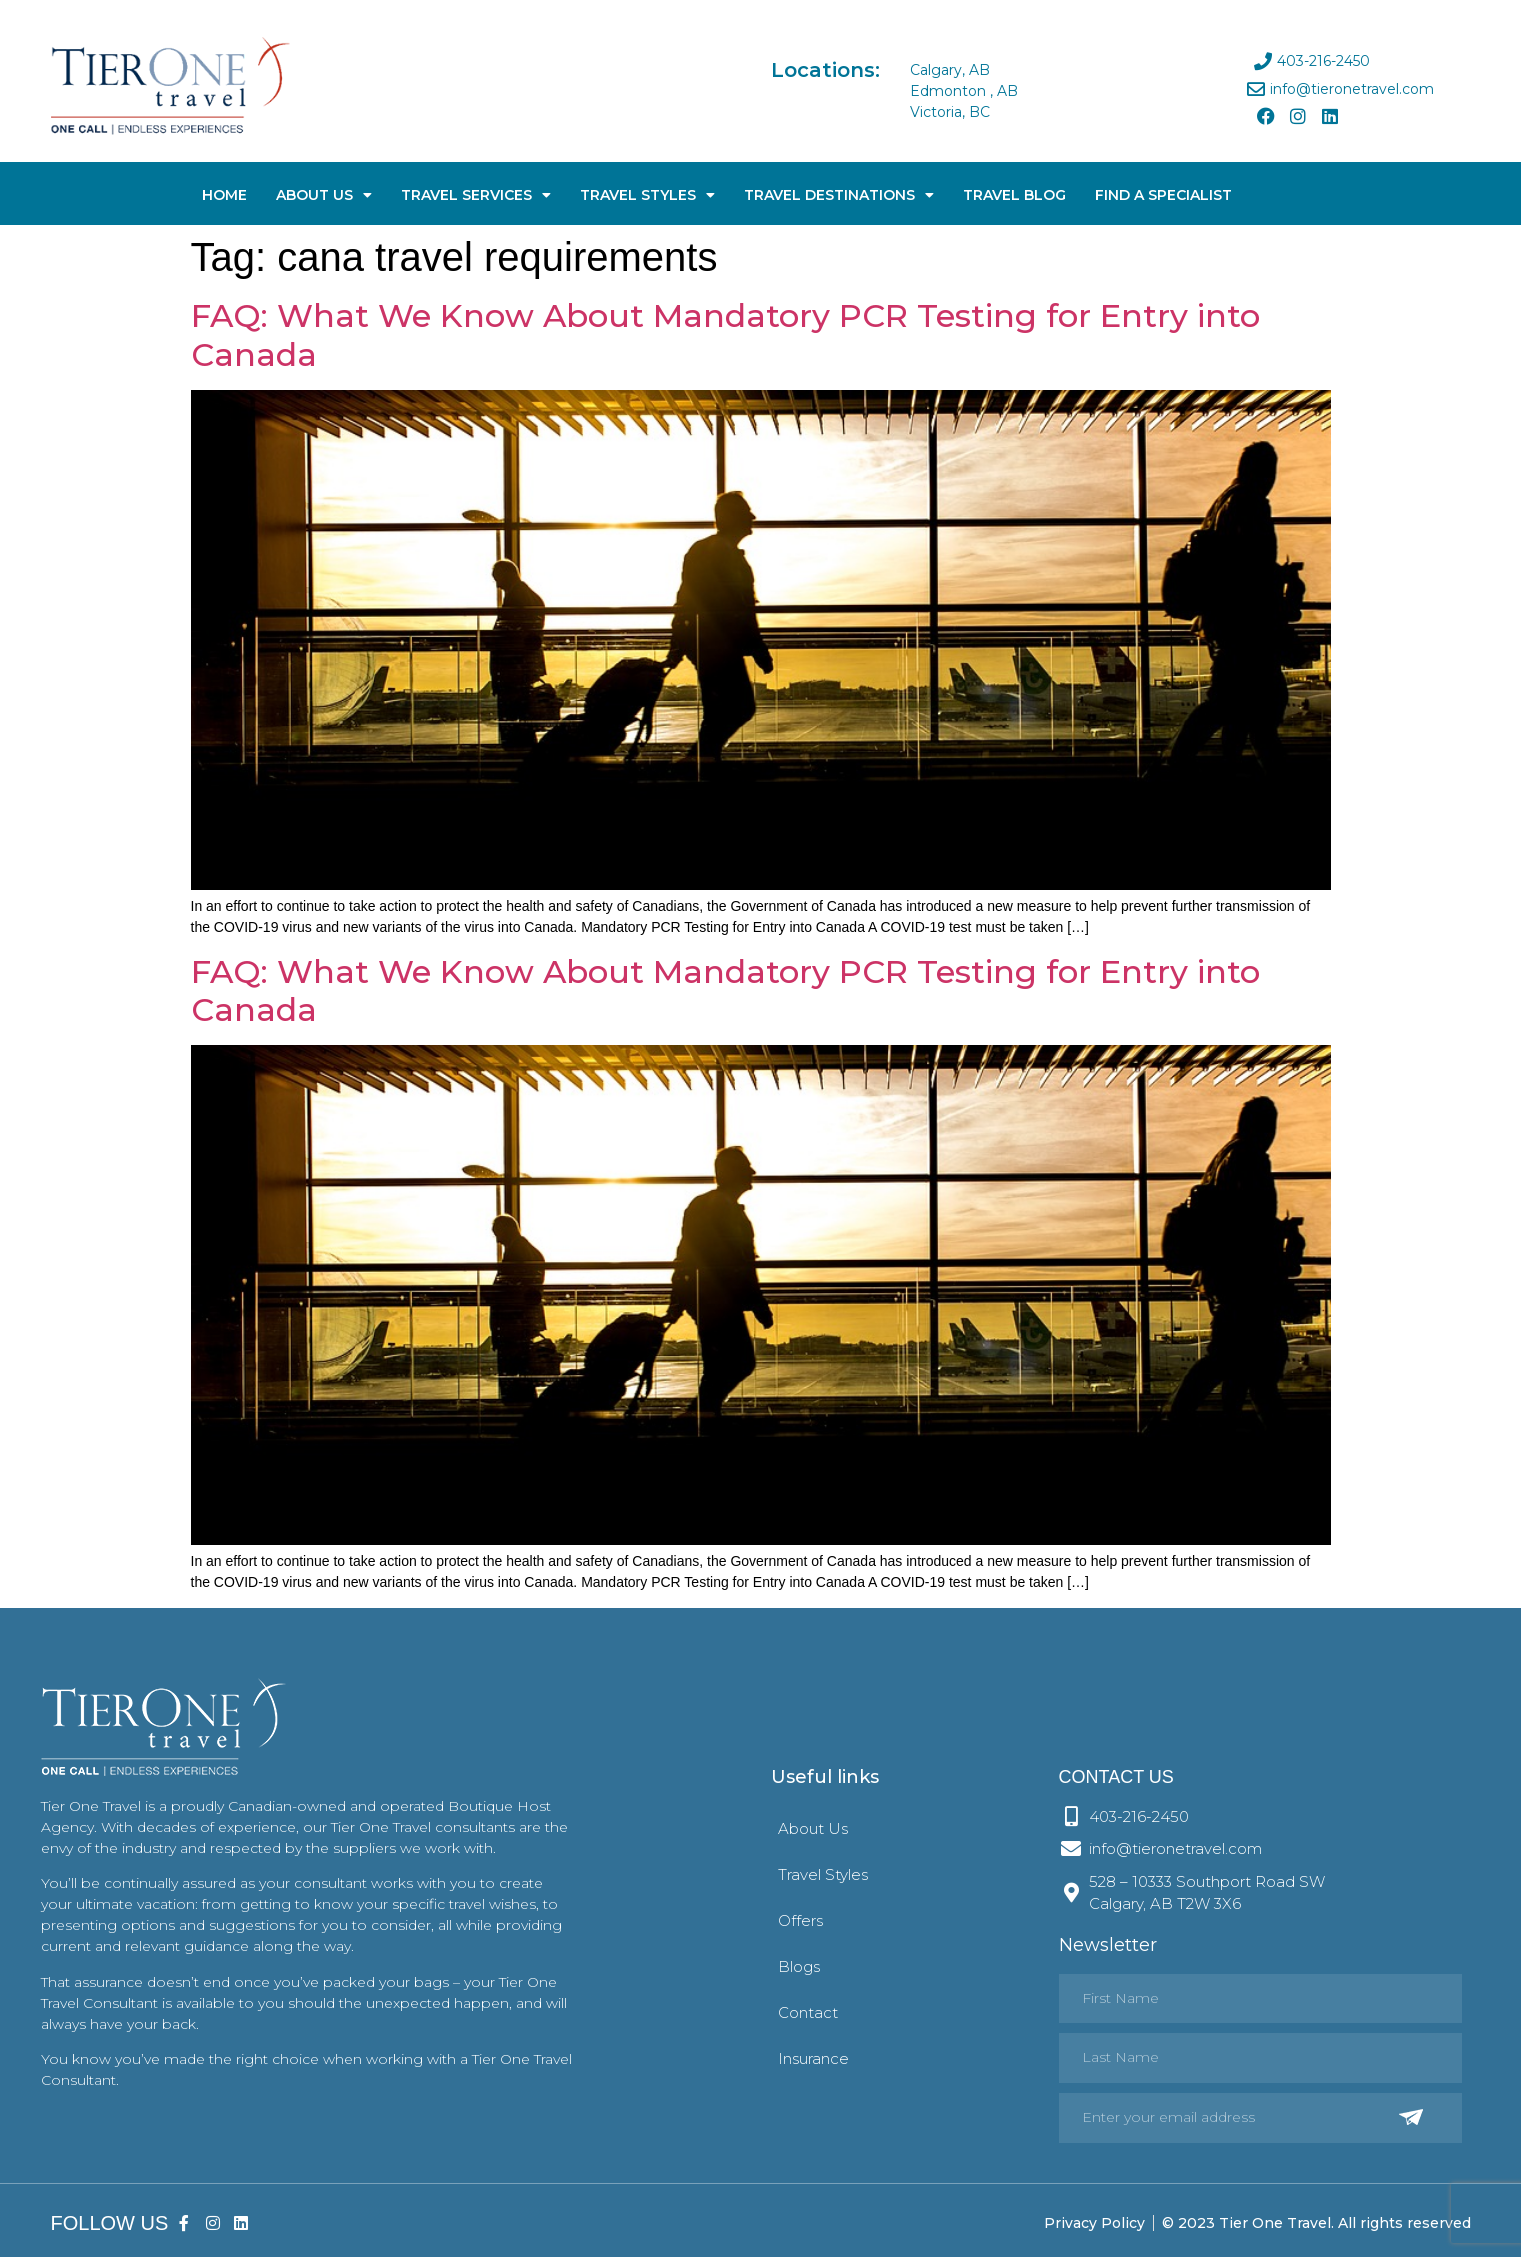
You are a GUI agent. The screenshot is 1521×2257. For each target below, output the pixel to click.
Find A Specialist (1163, 195)
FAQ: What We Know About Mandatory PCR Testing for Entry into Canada (725, 334)
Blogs (799, 1966)
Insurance (813, 2058)
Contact (808, 2012)
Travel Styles (647, 195)
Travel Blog (1014, 195)
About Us (324, 195)
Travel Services (476, 195)
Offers (800, 1920)
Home (224, 195)
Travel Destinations (839, 195)
